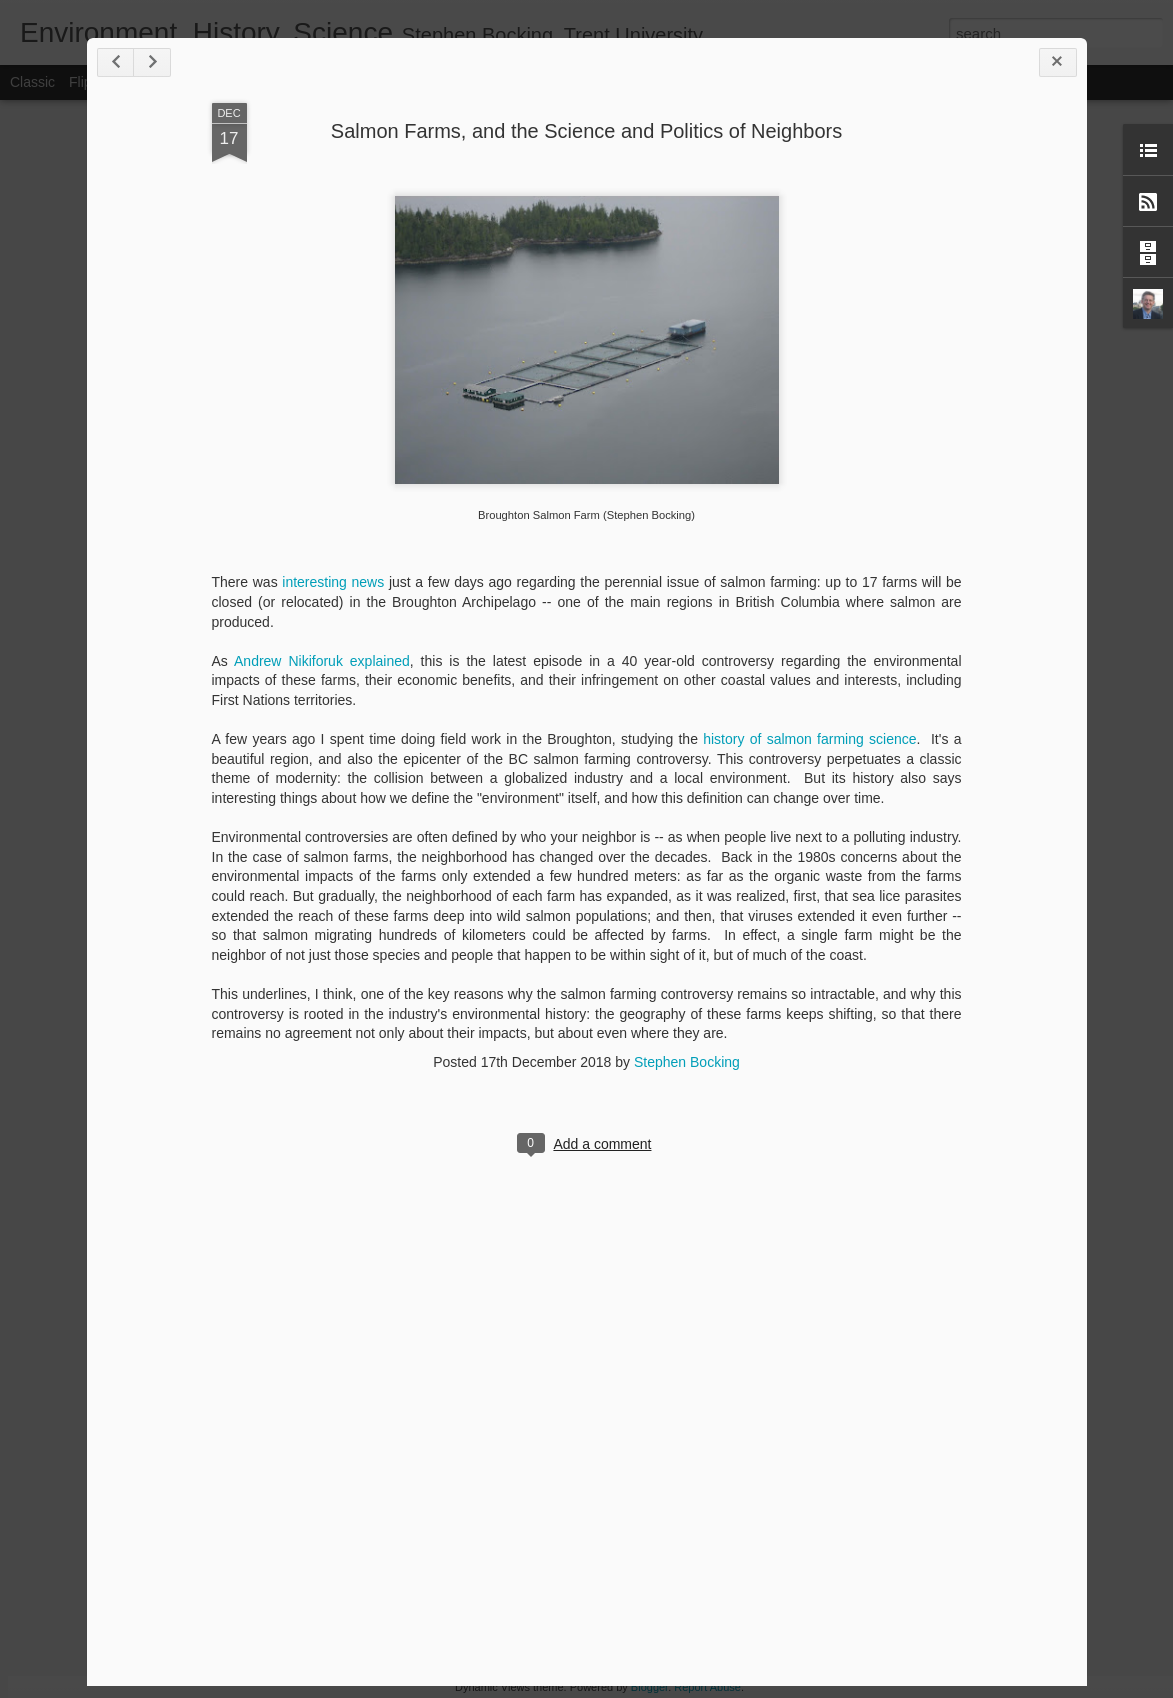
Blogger (649, 1687)
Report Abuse (707, 1687)
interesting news (333, 582)
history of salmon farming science (809, 739)
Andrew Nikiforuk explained (322, 661)
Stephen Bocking (687, 1062)
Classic (32, 82)
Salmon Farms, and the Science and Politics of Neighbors (586, 131)
